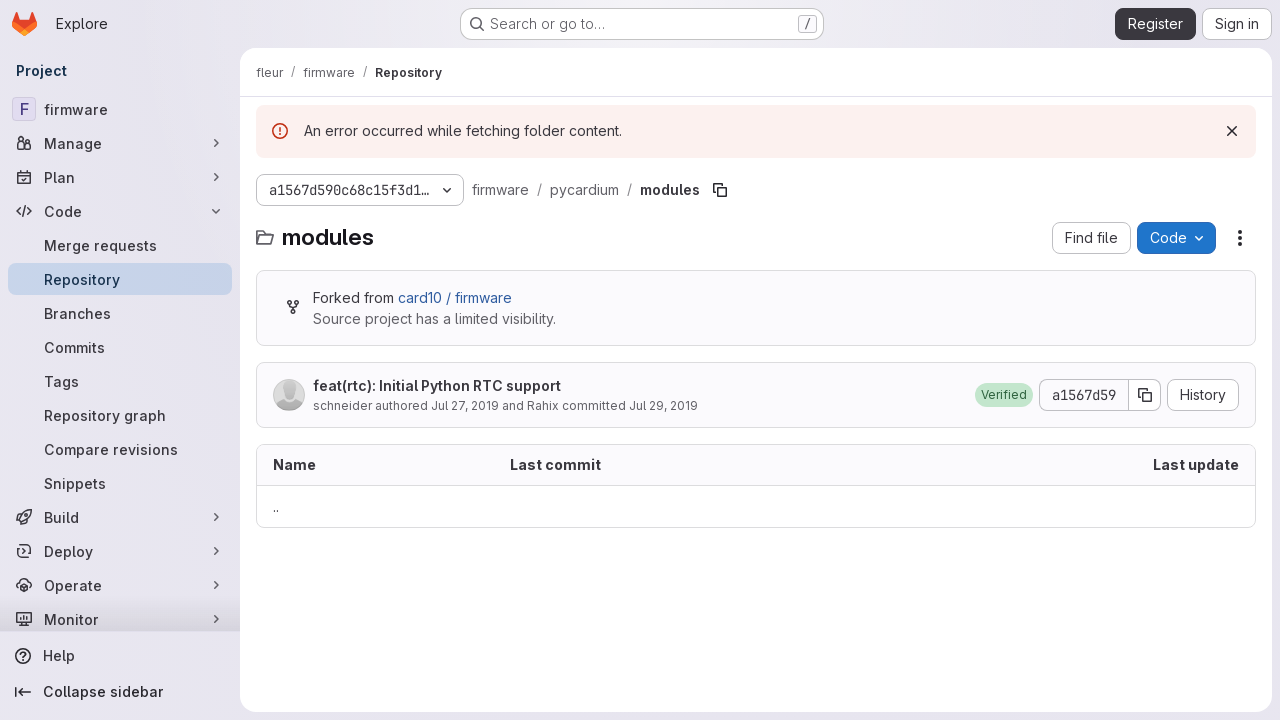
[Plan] (120, 177)
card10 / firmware (455, 297)
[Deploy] (120, 551)
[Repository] (120, 279)
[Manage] (120, 143)
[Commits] (120, 347)
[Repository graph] (120, 415)
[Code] (120, 211)
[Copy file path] (720, 190)
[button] (1004, 395)
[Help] (120, 656)
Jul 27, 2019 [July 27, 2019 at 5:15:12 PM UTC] (465, 405)
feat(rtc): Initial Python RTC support (437, 385)
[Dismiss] (1232, 131)
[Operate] (120, 585)
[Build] (120, 517)
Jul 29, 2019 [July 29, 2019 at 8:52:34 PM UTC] (663, 405)
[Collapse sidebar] (120, 692)
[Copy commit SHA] (1145, 395)
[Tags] (120, 381)
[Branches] (120, 313)
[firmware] (120, 109)
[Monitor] (120, 619)
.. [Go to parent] (276, 506)
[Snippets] (120, 483)
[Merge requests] (120, 245)
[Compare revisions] (120, 449)
